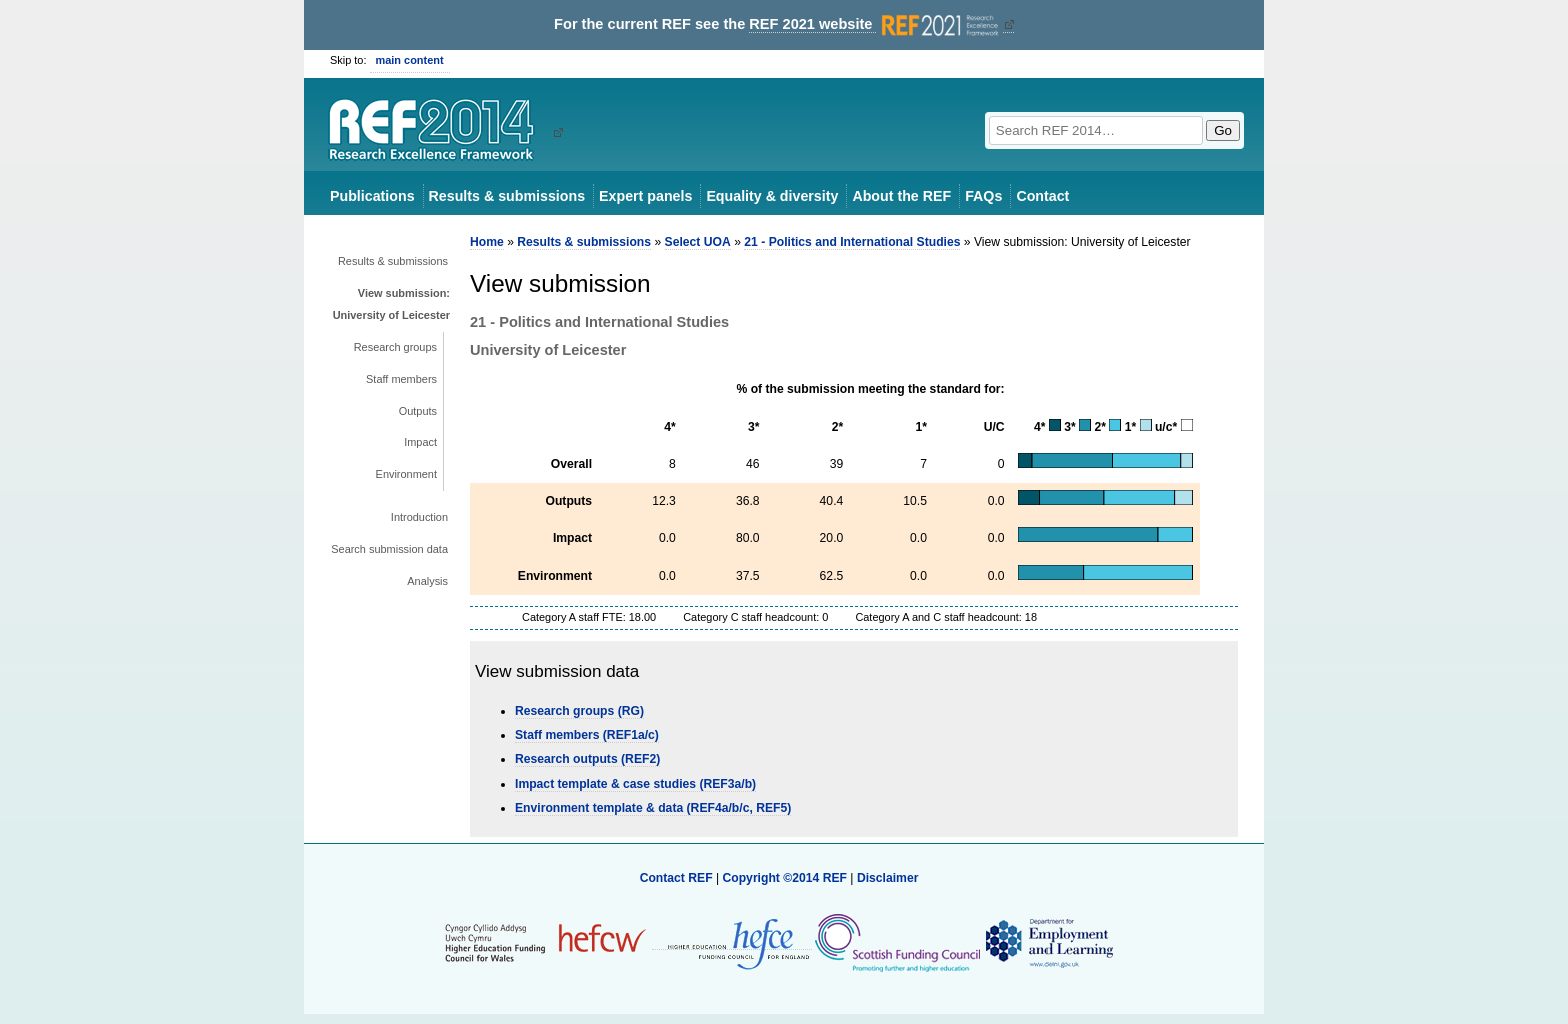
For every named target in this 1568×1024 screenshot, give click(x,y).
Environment (406, 474)
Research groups (395, 347)
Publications (372, 196)
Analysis (427, 581)
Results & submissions (507, 196)
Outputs (418, 411)
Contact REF (676, 878)
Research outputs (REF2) (587, 759)
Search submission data (389, 549)
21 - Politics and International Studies (852, 242)
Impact (420, 442)
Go (1223, 130)
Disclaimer (888, 878)
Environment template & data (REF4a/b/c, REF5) (653, 808)
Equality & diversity (772, 196)
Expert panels (645, 196)
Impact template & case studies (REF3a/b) (635, 784)
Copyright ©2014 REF (786, 878)
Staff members (401, 379)
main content (410, 60)
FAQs (983, 196)
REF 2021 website (875, 24)
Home (487, 242)
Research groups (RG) (579, 711)
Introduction (419, 517)
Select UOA (698, 242)
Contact (1042, 196)
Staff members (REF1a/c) (587, 735)
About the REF (901, 196)
